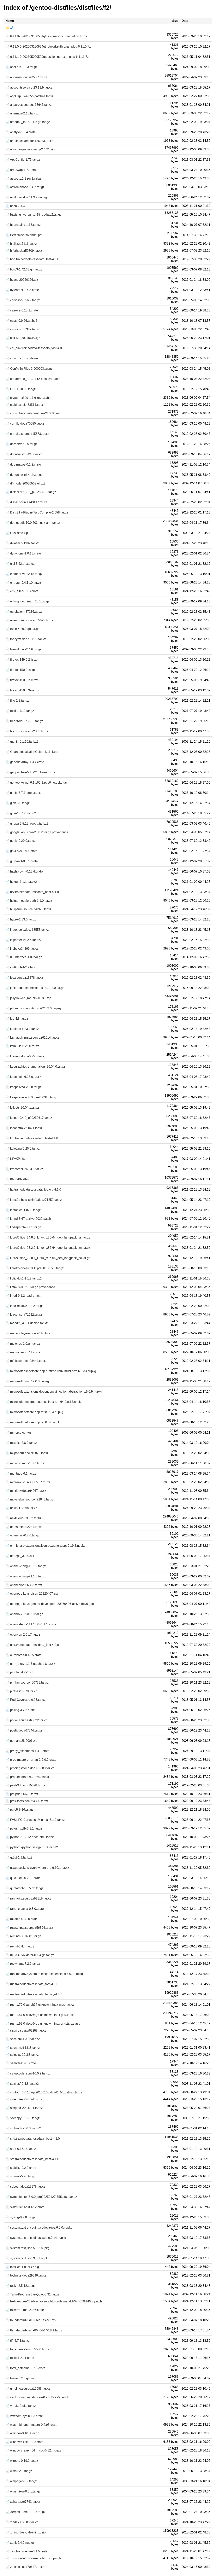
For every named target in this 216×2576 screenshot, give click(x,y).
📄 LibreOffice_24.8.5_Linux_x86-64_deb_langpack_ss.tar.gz (47, 1237)
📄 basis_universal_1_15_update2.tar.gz (33, 214)
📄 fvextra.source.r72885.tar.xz (26, 731)
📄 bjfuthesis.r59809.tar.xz (23, 250)
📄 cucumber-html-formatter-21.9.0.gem (33, 413)
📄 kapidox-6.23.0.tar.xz (22, 1028)
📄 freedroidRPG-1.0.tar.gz (24, 721)
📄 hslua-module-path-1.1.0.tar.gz (28, 900)
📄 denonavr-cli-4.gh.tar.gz (24, 474)
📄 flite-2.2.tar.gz (17, 700)
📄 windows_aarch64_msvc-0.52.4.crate (33, 2450)
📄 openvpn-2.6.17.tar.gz (22, 1634)
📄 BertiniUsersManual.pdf (23, 235)
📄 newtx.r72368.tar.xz (21, 1508)
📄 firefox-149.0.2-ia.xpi (21, 659)
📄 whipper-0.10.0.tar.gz (22, 2433)
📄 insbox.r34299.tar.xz (21, 948)
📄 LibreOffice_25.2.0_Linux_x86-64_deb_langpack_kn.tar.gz (47, 1247)
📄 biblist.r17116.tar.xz (21, 243)
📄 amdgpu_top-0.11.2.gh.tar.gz (27, 122)
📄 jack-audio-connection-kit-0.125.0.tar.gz (34, 987)
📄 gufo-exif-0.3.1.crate (21, 861)
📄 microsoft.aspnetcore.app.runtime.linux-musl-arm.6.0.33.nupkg (50, 1371)
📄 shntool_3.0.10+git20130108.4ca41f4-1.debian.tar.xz (43, 2092)
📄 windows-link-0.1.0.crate (24, 2442)
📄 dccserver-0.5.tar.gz (21, 444)
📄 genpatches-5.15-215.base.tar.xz (30, 772)
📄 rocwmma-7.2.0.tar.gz (22, 1963)
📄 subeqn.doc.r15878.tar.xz (25, 2186)
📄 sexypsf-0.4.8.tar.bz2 (22, 2083)
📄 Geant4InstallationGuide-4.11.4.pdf (31, 751)
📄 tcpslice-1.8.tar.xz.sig (22, 2267)
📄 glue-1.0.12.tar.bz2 (20, 813)
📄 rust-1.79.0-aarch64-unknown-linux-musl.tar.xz (39, 2004)
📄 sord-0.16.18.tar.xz (20, 2148)
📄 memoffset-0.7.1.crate (22, 1352)
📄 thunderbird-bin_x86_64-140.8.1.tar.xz (34, 2330)
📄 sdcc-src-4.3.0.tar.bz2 (22, 2039)
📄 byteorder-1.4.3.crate (22, 290)
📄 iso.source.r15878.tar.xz (24, 977)
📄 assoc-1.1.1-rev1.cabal (23, 178)
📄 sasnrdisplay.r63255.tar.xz (25, 2030)
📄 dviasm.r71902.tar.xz (22, 543)
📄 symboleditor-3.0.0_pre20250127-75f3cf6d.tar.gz (41, 2196)
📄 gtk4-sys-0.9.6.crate (21, 851)
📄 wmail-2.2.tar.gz (18, 2471)
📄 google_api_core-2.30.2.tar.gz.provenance (36, 832)
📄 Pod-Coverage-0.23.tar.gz (25, 1699)
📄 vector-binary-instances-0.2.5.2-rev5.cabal (36, 2397)
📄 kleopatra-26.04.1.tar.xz (24, 1128)
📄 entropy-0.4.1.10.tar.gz (23, 582)
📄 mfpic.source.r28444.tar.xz (25, 1360)
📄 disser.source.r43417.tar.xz (26, 502)
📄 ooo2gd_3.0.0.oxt (19, 1556)
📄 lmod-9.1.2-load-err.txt (22, 1295)
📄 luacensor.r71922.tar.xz (23, 1314)
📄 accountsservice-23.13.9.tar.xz (28, 87)
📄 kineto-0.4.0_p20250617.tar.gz (28, 1117)
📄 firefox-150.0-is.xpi (20, 669)
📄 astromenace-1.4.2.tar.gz (24, 187)
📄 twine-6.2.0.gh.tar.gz (21, 2378)
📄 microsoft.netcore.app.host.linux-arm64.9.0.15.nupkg (43, 1401)
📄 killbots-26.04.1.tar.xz (22, 1107)
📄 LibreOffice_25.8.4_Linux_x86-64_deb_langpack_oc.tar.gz (47, 1258)
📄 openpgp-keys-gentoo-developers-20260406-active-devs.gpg (49, 1603)
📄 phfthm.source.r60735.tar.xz (27, 1682)
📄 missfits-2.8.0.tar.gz (21, 1442)
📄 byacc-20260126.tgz (21, 279)
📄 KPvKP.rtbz (15, 1158)
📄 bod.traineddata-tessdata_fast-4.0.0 (32, 259)
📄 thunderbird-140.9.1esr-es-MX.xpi (30, 2320)
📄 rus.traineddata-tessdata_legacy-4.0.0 (33, 1994)
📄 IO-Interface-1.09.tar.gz (23, 957)
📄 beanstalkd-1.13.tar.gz (23, 224)
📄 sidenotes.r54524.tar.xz (23, 2099)
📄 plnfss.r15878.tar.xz (21, 1691)
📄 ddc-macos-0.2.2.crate (23, 464)
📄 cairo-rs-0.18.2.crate (21, 310)
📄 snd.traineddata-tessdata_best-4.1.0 (32, 2138)
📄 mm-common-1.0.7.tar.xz (24, 1463)
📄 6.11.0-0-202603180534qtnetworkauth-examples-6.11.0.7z (48, 46)
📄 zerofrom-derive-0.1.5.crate (26, 2551)
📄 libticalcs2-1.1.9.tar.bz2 (23, 1278)
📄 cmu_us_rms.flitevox (21, 358)
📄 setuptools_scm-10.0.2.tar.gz (27, 2073)
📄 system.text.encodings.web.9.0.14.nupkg (35, 2237)
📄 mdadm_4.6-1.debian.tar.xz (26, 1323)
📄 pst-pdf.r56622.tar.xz (21, 1794)
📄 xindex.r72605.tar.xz (21, 2522)
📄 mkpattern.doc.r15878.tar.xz (27, 1453)
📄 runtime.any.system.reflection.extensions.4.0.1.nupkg (44, 1974)
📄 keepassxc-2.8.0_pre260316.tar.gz (31, 1097)
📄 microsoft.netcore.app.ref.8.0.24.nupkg (34, 1412)
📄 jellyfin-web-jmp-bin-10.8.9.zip (28, 998)
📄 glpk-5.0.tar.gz (17, 803)
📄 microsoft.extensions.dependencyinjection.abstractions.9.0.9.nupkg (53, 1391)
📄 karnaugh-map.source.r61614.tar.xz (32, 1037)
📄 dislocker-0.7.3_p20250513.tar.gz (30, 492)
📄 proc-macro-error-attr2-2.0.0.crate (30, 1759)
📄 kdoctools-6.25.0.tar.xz (23, 1076)
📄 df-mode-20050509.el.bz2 (25, 483)
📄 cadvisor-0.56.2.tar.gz (22, 300)
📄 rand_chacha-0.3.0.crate (24, 1908)
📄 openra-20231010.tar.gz (24, 1614)
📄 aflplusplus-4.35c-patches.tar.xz (29, 96)
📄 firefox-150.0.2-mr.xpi (22, 680)
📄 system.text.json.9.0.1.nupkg (27, 2258)
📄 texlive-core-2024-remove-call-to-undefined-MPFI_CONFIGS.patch (53, 2301)
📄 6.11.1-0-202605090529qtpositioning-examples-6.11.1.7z (47, 56)
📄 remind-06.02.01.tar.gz (23, 1936)
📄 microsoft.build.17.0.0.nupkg (27, 1381)
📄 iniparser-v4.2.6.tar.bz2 (23, 940)
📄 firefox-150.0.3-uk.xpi (22, 690)
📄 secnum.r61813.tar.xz (22, 2047)
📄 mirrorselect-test (18, 1432)
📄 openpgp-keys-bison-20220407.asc (31, 1593)
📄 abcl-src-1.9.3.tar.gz (21, 67)
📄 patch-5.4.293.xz (19, 1672)
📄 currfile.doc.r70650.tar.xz (24, 423)
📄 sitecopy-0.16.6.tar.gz (22, 2118)
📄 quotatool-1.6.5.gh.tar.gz (24, 1888)
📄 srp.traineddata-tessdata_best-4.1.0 (32, 2159)
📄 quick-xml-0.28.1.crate (23, 1878)
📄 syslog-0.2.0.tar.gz (20, 2217)
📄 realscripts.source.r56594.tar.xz (29, 1927)
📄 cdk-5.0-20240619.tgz (22, 337)
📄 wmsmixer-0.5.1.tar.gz (22, 2491)
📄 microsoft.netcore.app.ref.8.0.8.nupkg (33, 1422)
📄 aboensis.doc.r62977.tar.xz (26, 77)
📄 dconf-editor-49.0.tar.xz (23, 454)
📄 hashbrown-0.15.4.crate (24, 871)
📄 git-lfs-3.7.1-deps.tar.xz (23, 792)
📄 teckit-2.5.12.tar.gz (20, 2285)
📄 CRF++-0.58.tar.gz (20, 389)
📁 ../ (9, 27)
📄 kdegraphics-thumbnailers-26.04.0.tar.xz (35, 1066)
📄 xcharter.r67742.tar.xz (22, 2501)
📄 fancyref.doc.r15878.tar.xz (25, 639)
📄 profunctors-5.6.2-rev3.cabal (27, 1776)
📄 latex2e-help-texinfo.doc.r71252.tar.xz (33, 1199)
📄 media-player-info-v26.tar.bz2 (27, 1333)
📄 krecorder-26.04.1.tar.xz (24, 1169)
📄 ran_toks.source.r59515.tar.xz (28, 1898)
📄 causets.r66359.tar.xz (22, 329)
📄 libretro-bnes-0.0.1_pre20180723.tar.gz (34, 1268)
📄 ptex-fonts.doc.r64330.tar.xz (26, 1801)
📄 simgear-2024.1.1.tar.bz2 (24, 2107)
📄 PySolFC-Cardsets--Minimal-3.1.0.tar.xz (35, 1819)
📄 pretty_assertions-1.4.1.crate (27, 1751)
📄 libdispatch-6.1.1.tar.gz (23, 1227)
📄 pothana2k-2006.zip (21, 1740)
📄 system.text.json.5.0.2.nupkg (27, 2248)
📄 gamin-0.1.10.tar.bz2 (21, 741)
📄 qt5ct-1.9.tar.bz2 (18, 1857)
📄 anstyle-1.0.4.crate (20, 132)
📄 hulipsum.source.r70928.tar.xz (28, 909)
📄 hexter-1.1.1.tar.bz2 (21, 881)
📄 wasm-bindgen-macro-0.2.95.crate (31, 2424)
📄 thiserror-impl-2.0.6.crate (24, 2310)
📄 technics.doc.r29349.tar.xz (25, 2275)
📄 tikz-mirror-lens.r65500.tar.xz (27, 2349)
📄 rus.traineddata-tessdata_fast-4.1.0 (31, 1984)
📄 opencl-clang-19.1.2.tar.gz (25, 1566)
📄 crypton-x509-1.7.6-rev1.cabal (28, 397)
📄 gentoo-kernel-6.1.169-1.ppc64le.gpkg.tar (36, 782)
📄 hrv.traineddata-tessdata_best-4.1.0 (32, 892)
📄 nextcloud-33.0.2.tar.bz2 (24, 1518)
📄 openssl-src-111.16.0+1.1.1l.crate (30, 1624)
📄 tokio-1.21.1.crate (19, 2357)
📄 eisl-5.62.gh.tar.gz (20, 563)
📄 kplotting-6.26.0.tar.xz (22, 1148)
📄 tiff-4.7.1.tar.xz (17, 2340)
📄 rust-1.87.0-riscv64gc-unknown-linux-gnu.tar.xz (39, 2014)
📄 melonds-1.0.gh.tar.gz (22, 1343)
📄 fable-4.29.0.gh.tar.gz (22, 628)
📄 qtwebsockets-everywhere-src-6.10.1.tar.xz (37, 1867)
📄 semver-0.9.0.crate (20, 2063)
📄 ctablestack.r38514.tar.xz (24, 404)
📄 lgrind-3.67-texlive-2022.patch (28, 1218)
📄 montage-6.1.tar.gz (20, 1473)
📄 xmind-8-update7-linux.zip (25, 2532)
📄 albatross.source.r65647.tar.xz (28, 104)
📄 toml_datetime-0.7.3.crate (25, 2368)
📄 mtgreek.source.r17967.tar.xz (27, 1482)
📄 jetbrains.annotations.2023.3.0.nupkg (33, 1008)
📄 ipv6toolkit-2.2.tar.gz (21, 967)
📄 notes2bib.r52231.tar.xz (23, 1527)
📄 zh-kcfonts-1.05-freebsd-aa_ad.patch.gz (35, 2558)
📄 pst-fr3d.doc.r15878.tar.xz (25, 1785)
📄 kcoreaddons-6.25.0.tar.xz (25, 1056)
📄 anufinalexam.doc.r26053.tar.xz (29, 140)
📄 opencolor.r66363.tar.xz (23, 1585)
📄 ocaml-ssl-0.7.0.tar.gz (22, 1535)
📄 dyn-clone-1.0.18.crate (23, 553)
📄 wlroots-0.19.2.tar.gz (21, 2460)
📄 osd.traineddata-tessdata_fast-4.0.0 (32, 1644)
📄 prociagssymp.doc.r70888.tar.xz (29, 1768)
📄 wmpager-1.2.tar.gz (21, 2481)
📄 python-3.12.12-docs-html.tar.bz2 (30, 1837)
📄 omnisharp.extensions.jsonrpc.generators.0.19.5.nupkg (45, 1545)
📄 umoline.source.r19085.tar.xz (27, 2388)
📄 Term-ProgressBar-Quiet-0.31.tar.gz (32, 2294)
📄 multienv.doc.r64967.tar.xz (25, 1490)
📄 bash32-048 (16, 206)
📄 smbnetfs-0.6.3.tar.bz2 (23, 2128)
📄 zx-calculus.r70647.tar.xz (24, 2566)
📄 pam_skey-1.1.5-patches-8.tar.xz (30, 1663)
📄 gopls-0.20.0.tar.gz (20, 840)
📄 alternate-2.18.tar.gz (21, 113)
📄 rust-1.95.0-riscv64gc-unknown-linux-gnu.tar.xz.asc (42, 2023)
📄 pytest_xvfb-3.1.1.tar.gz (23, 1828)
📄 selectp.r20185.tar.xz (22, 2054)
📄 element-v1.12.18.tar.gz (24, 574)
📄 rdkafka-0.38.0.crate (21, 1919)
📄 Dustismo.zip (16, 533)
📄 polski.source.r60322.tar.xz (26, 1720)
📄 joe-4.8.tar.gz (16, 1018)
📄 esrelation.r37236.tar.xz (23, 611)
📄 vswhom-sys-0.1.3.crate (24, 2416)
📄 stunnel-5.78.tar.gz (20, 2176)
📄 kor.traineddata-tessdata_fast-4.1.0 (31, 1138)
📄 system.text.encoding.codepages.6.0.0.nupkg (38, 2227)
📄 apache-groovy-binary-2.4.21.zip (30, 149)
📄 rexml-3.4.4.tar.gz (19, 1946)
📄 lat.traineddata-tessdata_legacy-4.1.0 (33, 1189)
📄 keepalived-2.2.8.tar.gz (23, 1087)
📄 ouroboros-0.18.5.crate (23, 1655)
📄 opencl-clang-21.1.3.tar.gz (25, 1576)
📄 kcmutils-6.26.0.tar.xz (22, 1046)
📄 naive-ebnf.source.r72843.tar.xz (29, 1499)
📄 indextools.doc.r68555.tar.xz (27, 929)
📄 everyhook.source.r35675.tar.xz (29, 620)
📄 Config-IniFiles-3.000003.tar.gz (28, 368)
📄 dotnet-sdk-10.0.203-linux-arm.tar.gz (32, 522)
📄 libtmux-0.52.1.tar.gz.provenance (30, 1287)
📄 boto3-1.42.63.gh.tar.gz (23, 269)
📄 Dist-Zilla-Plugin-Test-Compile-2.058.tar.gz (36, 512)
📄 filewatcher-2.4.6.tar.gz (23, 649)
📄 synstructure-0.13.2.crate (24, 2207)
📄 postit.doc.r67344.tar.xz (23, 1730)
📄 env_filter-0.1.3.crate (21, 591)
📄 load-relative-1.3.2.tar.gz (24, 1306)
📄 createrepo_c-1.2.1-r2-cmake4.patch (32, 378)
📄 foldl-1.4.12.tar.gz (19, 710)
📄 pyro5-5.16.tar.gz (19, 1809)
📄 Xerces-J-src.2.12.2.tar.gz (25, 2512)
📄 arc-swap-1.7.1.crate (21, 169)
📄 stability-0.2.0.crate (20, 2167)
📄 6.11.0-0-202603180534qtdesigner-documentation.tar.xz (46, 36)
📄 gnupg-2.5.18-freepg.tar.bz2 (26, 823)
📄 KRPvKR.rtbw (17, 1179)
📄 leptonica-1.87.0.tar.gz (23, 1210)
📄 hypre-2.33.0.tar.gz (20, 919)
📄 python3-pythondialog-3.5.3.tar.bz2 (31, 1847)
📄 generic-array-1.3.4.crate (24, 762)
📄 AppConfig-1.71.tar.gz (22, 159)
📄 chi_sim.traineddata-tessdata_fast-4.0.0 (34, 348)
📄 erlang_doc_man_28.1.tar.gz (27, 601)
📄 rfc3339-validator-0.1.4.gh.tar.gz (29, 1955)
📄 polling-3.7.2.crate (20, 1710)
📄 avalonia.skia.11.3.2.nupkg (26, 197)
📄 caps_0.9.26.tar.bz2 (21, 320)
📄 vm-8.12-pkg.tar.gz (20, 2405)
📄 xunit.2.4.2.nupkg (19, 2542)
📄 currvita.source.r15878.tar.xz (27, 433)
